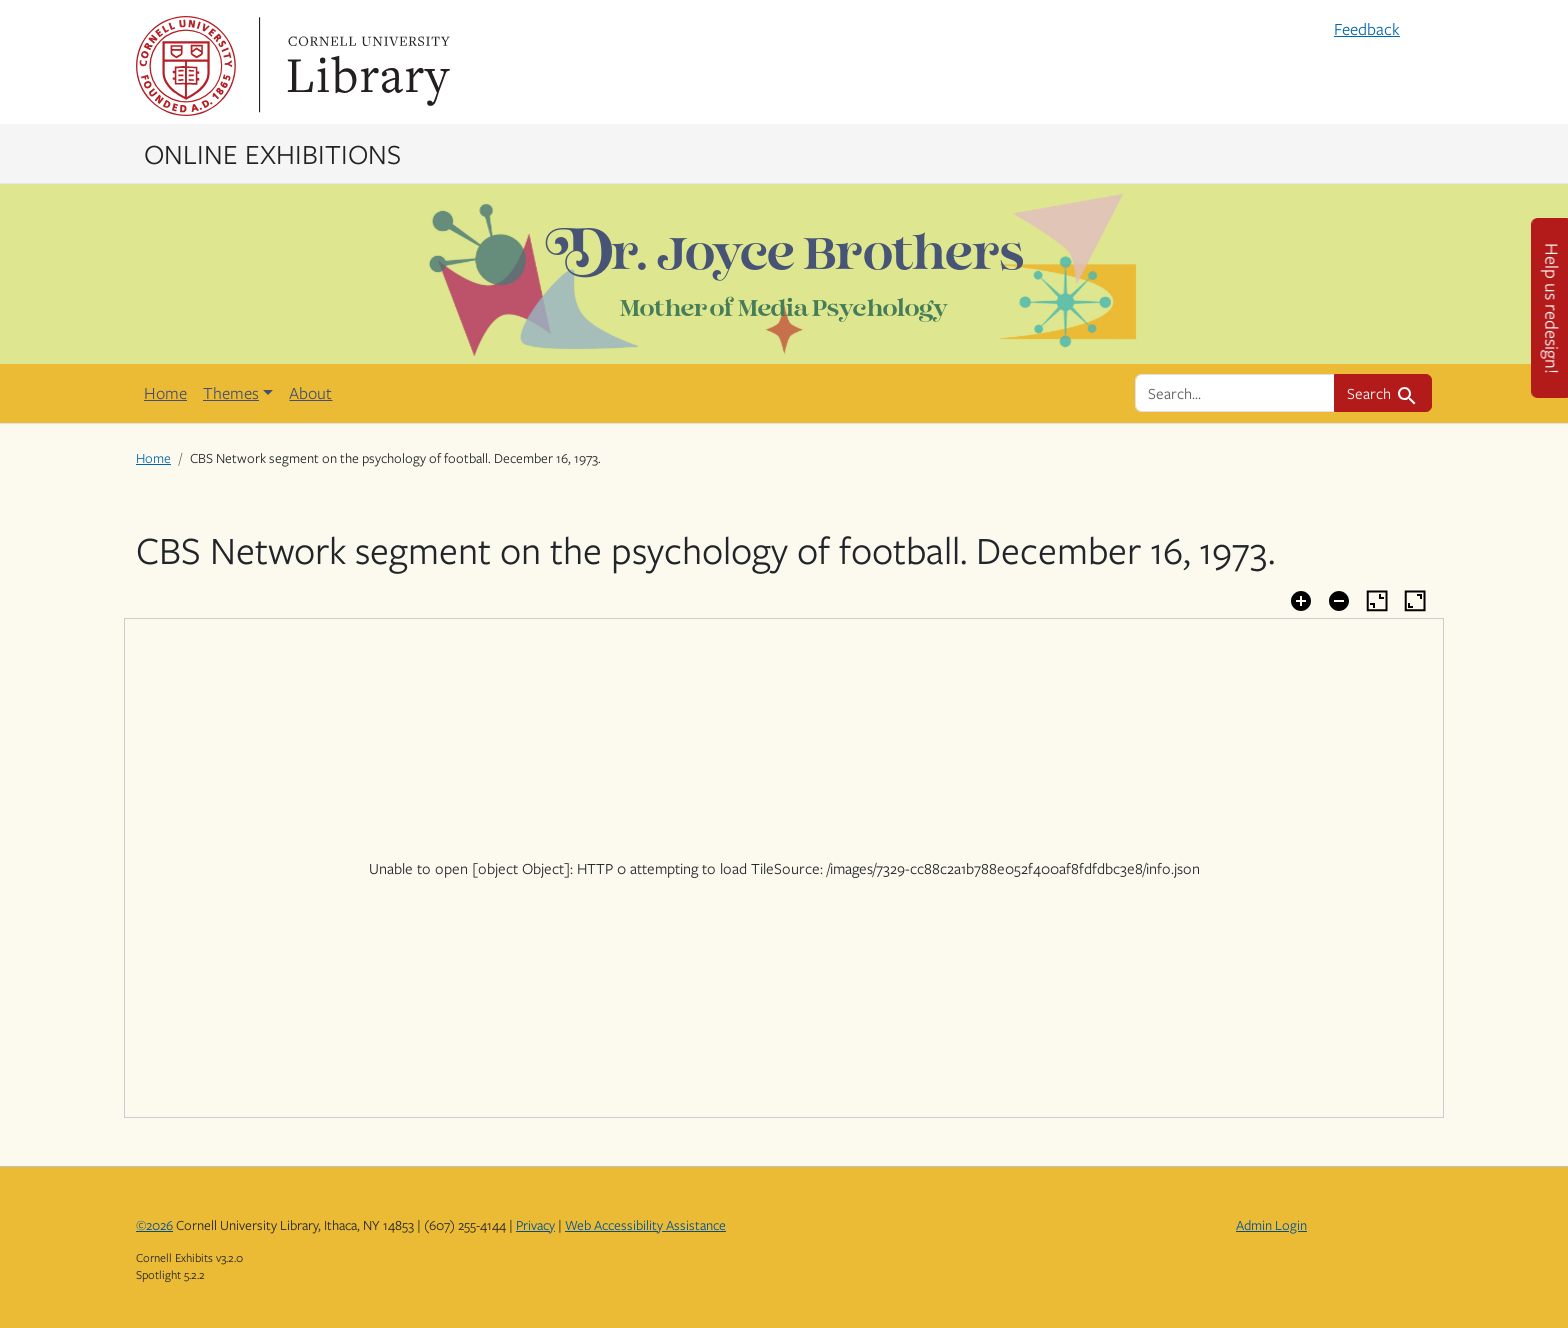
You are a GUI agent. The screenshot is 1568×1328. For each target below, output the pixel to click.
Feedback (1367, 29)
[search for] (1235, 393)
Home (165, 393)
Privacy (535, 1225)
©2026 (154, 1225)
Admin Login (1271, 1225)
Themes (231, 393)
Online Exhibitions (272, 153)
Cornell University (186, 66)
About (310, 393)
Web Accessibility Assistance (645, 1225)
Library (366, 66)
